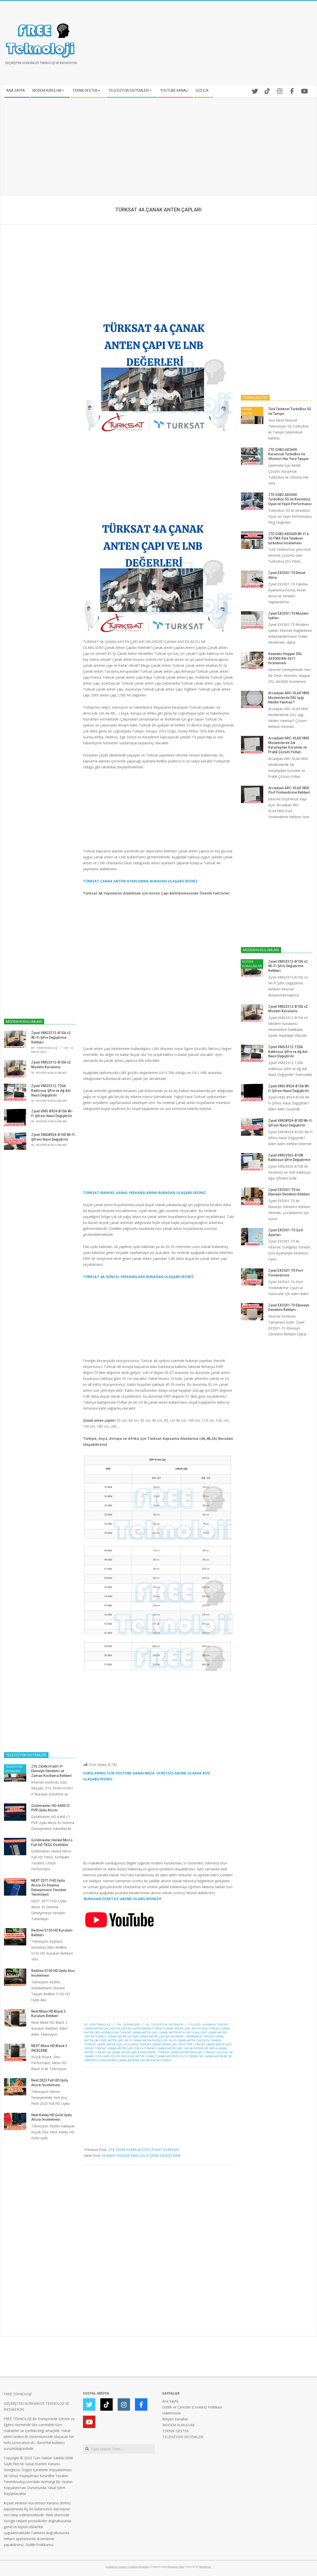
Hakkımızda (171, 2413)
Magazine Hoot (175, 2566)
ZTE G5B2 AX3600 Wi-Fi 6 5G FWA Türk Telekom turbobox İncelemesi (288, 538)
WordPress (205, 2566)
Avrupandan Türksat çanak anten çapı (161, 2028)
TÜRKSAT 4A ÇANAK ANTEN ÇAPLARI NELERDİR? (125, 2052)
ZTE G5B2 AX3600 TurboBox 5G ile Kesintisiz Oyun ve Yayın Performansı (290, 499)
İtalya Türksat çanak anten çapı (158, 2048)
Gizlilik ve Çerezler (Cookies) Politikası (192, 2407)
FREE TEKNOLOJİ (17, 2394)
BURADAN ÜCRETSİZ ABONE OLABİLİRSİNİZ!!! (122, 1898)
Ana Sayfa (170, 2401)
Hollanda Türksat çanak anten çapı (150, 2044)
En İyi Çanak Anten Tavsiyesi (189, 2040)
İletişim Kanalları (175, 2419)
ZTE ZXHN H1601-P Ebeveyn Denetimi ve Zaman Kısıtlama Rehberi (51, 1771)
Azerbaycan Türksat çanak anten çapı (129, 2032)
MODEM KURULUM (178, 2425)
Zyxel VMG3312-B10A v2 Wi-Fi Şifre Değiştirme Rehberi (51, 1037)
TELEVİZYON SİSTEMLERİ (167, 2024)
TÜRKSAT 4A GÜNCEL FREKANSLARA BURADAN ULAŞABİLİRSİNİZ (138, 1276)
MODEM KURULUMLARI (51, 1072)
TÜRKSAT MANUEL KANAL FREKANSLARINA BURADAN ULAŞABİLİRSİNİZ (144, 1192)
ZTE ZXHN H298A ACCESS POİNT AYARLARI (143, 2149)
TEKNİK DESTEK (247, 411)
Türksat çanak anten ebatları (180, 2052)
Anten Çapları (121, 2028)
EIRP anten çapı (112, 2040)
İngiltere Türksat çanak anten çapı (205, 2044)
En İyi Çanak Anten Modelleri (146, 2040)
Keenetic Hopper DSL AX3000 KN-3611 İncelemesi (285, 658)
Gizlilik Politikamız (39, 2544)
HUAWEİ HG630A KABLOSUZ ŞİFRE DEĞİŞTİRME (141, 2155)
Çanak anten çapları (123, 2036)
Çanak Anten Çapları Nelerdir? (161, 2036)
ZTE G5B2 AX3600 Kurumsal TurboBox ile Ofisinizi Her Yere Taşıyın (288, 454)
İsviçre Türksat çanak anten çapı (108, 2048)
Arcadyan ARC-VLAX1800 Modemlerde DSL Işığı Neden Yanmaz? (288, 697)
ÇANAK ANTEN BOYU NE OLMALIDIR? (183, 2032)
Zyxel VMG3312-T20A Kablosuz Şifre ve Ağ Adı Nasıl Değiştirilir (51, 1090)
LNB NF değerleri (196, 2048)
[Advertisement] (235, 44)
